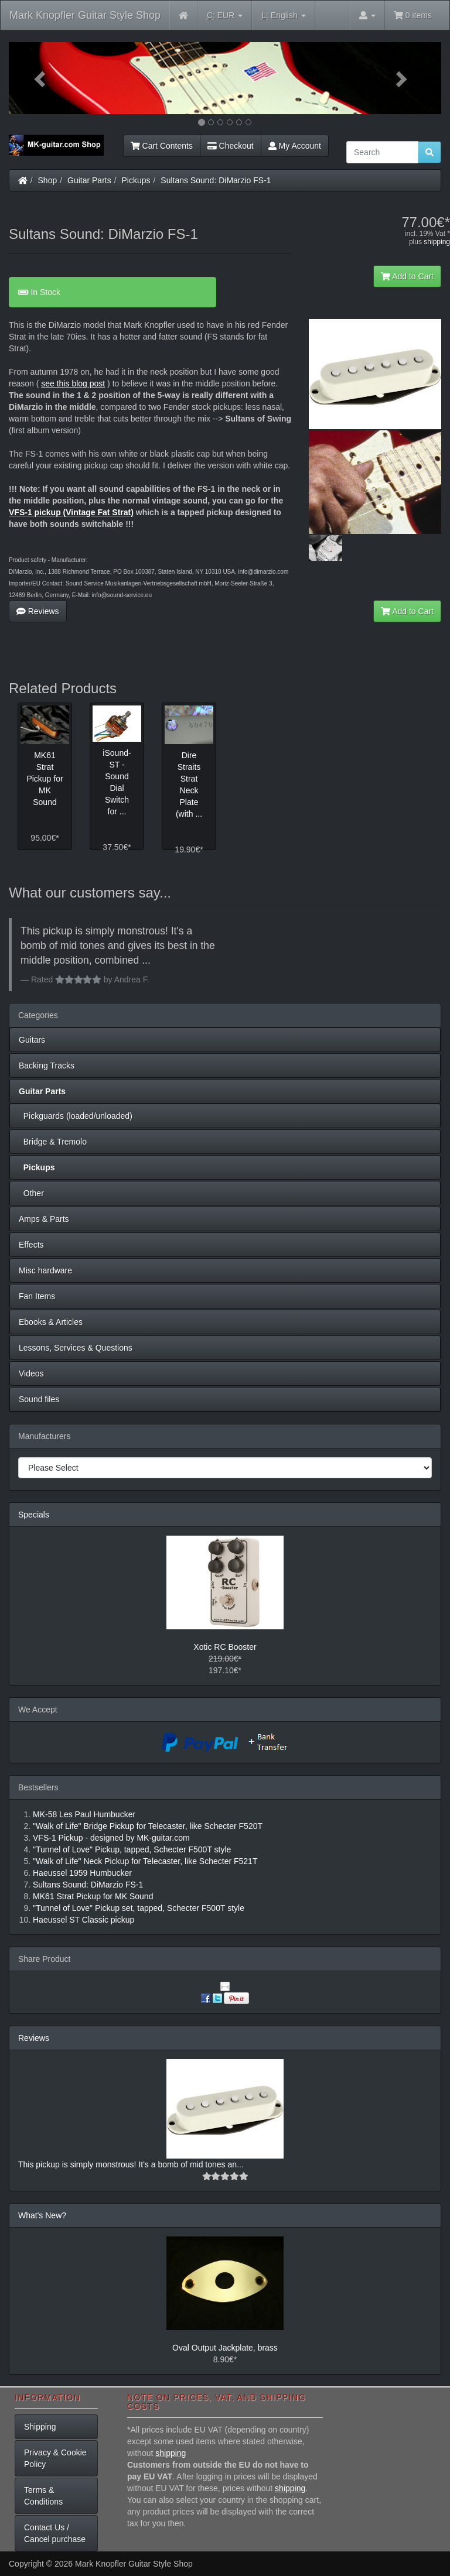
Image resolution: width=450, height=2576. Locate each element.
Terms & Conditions (43, 2495)
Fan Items (37, 1296)
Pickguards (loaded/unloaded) (75, 1116)
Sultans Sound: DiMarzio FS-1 (216, 180)
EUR (225, 15)
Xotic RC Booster (224, 1647)
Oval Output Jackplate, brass (225, 2347)
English (283, 15)
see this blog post (73, 383)
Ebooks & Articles (51, 1322)
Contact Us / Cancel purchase (55, 2533)
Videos (31, 1373)
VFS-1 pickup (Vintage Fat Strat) (71, 512)
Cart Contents (162, 145)
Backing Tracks (46, 1065)
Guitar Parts (89, 180)
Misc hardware (45, 1270)
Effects (31, 1244)
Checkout (230, 145)
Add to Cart (407, 276)
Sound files (39, 1399)
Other (31, 1193)
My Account (294, 145)
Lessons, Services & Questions (75, 1347)
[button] (41, 78)
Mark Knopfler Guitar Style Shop (85, 15)
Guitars (32, 1039)
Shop (47, 180)
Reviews (37, 611)
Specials (33, 1514)
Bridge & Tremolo (53, 1141)
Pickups (136, 180)
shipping (437, 242)
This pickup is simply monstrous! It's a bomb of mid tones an (127, 2164)
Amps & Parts (44, 1219)
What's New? (42, 2215)
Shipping (40, 2426)
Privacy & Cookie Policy (55, 2458)
